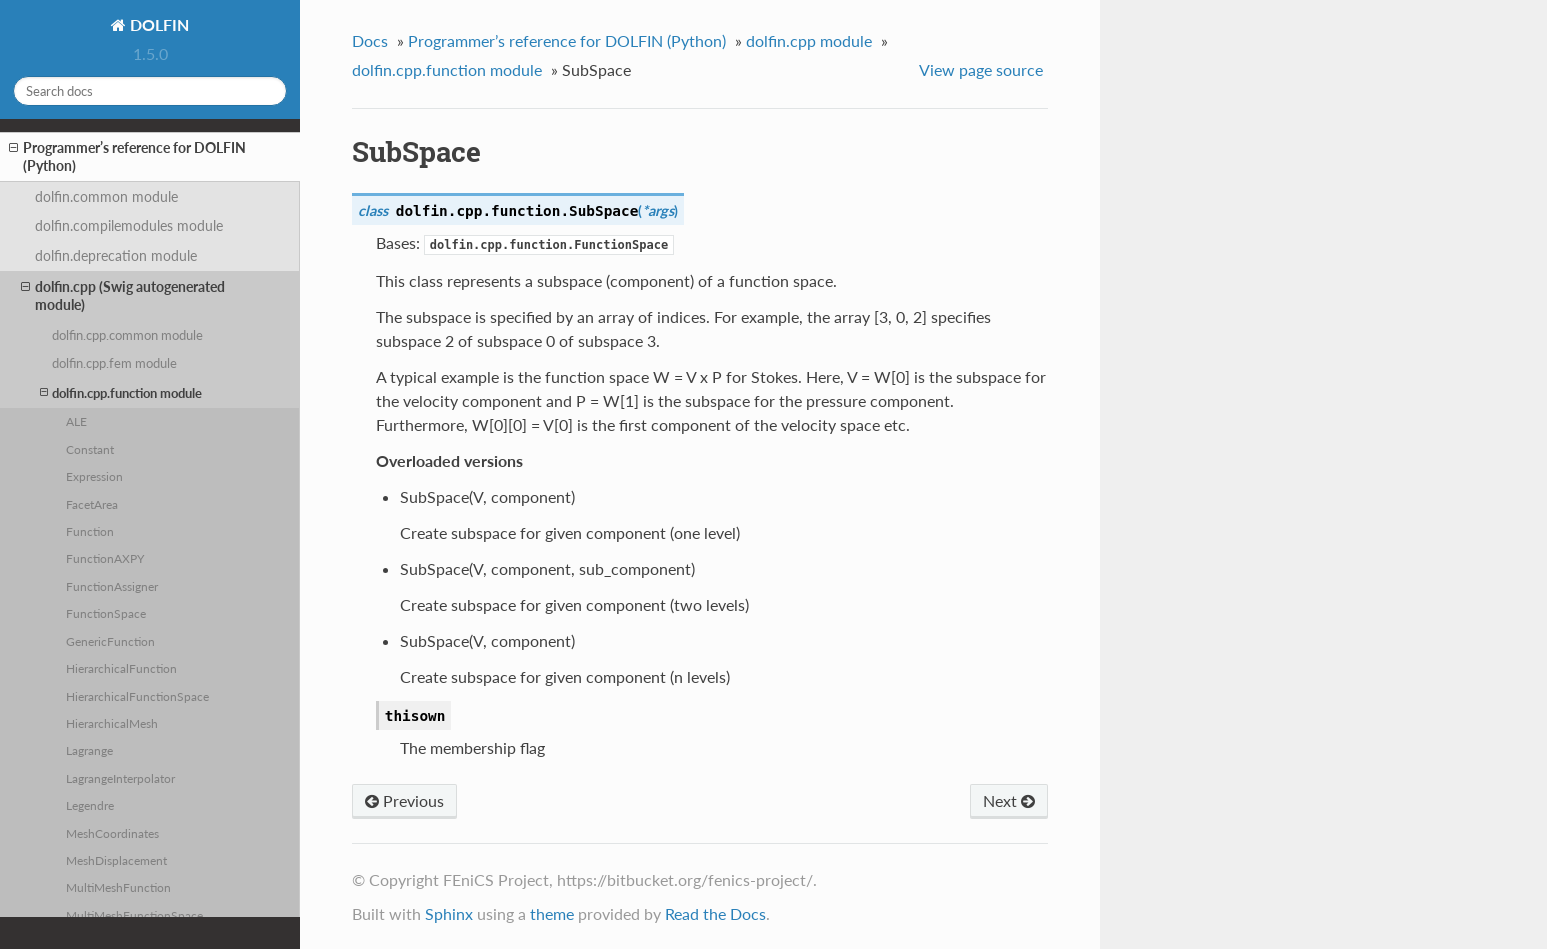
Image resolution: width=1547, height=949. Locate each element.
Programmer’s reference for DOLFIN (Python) (127, 156)
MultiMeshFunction (118, 887)
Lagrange (89, 750)
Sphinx (449, 913)
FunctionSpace (106, 613)
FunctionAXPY (105, 558)
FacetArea (92, 504)
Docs (370, 40)
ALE (76, 421)
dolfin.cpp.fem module (114, 363)
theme (552, 913)
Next (1009, 800)
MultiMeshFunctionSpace (134, 915)
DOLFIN (157, 24)
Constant (90, 449)
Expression (94, 476)
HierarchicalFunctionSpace (137, 696)
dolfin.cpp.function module (121, 392)
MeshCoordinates (112, 833)
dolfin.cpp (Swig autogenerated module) (123, 295)
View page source (981, 69)
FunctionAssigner (112, 586)
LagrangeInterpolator (120, 778)
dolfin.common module (106, 196)
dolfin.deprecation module (116, 255)
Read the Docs (715, 913)
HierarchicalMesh (112, 723)
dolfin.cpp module (809, 40)
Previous (404, 800)
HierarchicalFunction (121, 668)
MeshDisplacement (116, 860)
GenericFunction (110, 641)
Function (90, 531)
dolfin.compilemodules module (129, 225)
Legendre (90, 805)
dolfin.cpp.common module (127, 335)
